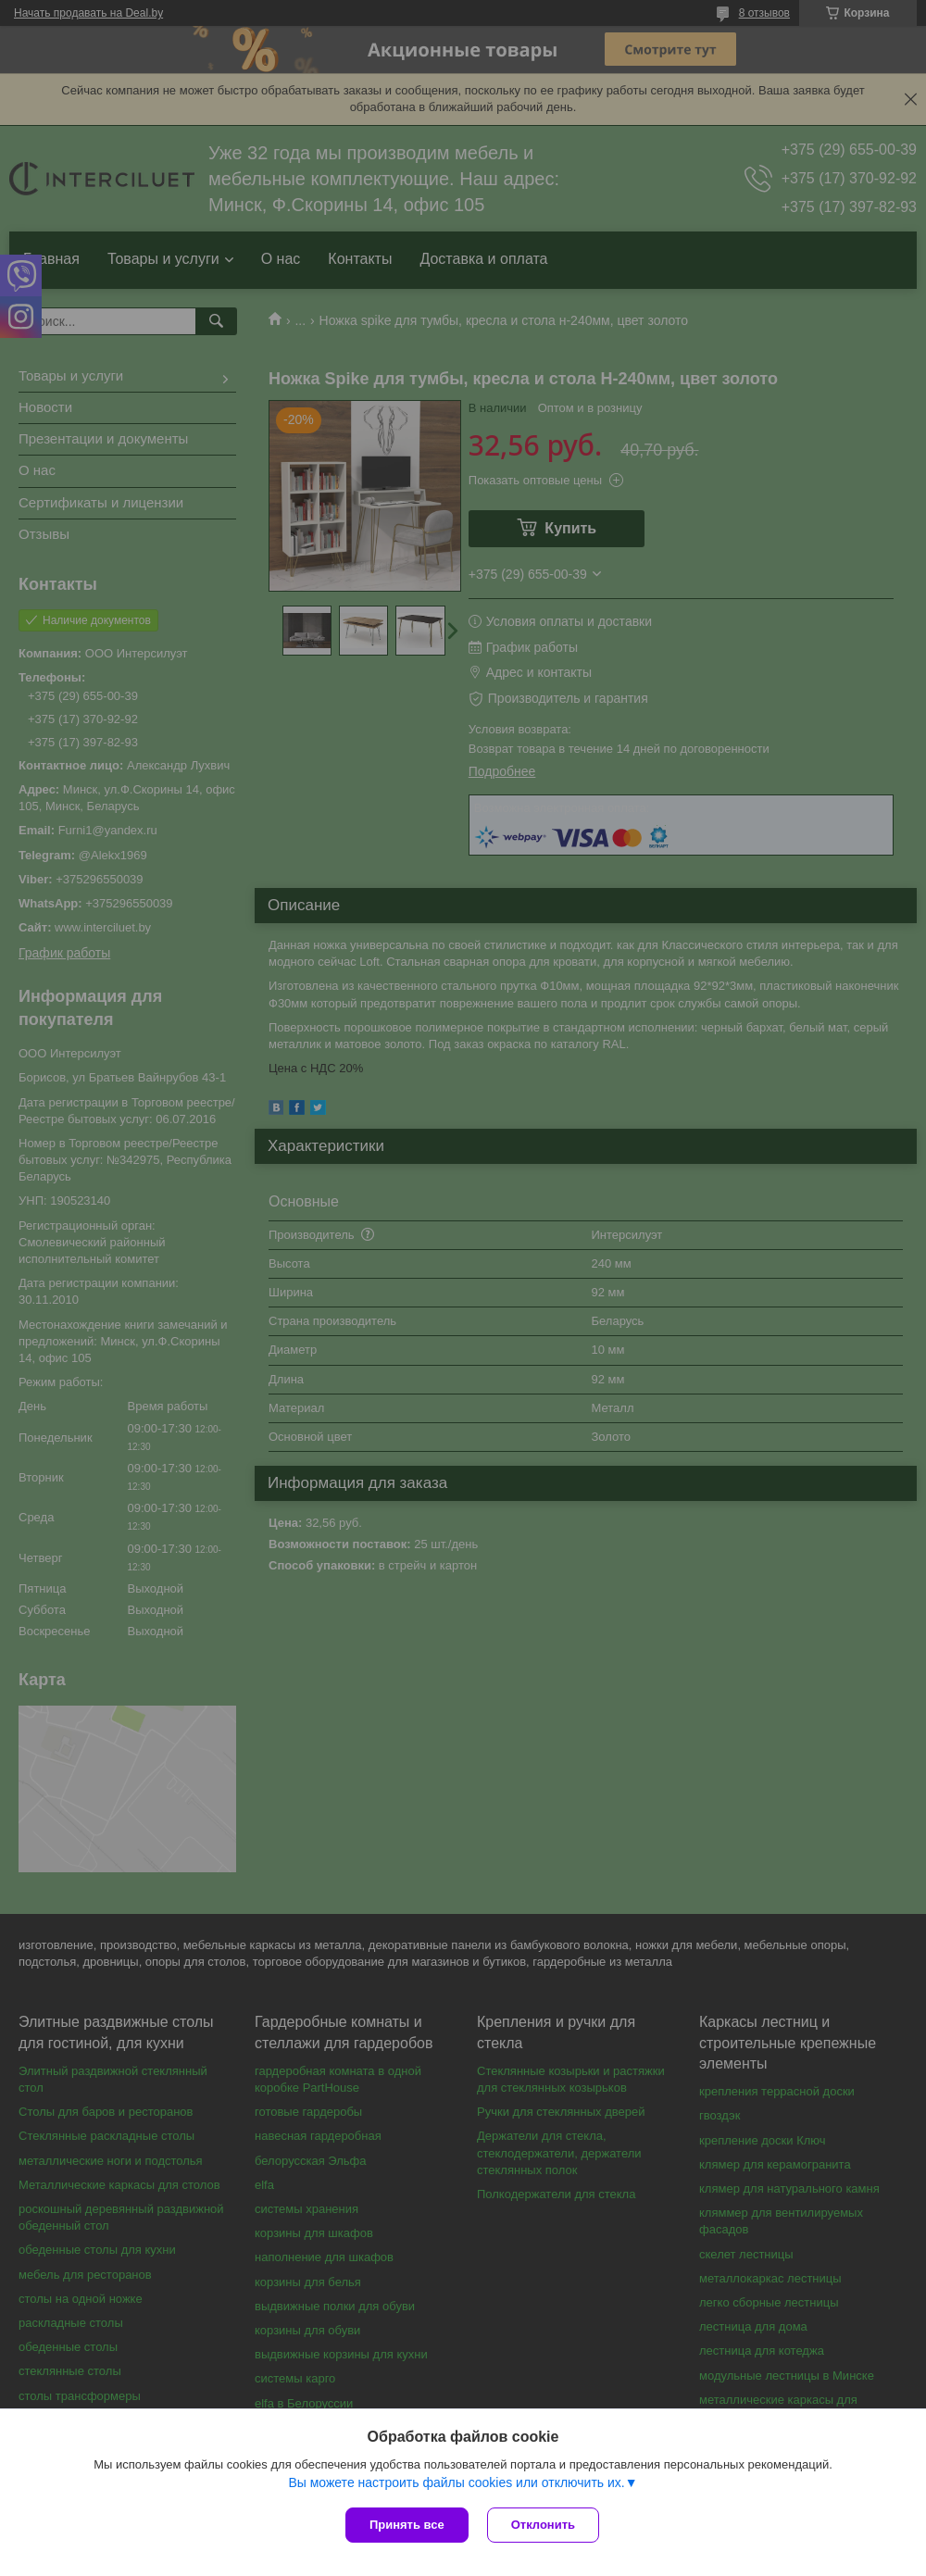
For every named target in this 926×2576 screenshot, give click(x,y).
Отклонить (543, 2525)
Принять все (406, 2525)
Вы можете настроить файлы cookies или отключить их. (456, 2482)
